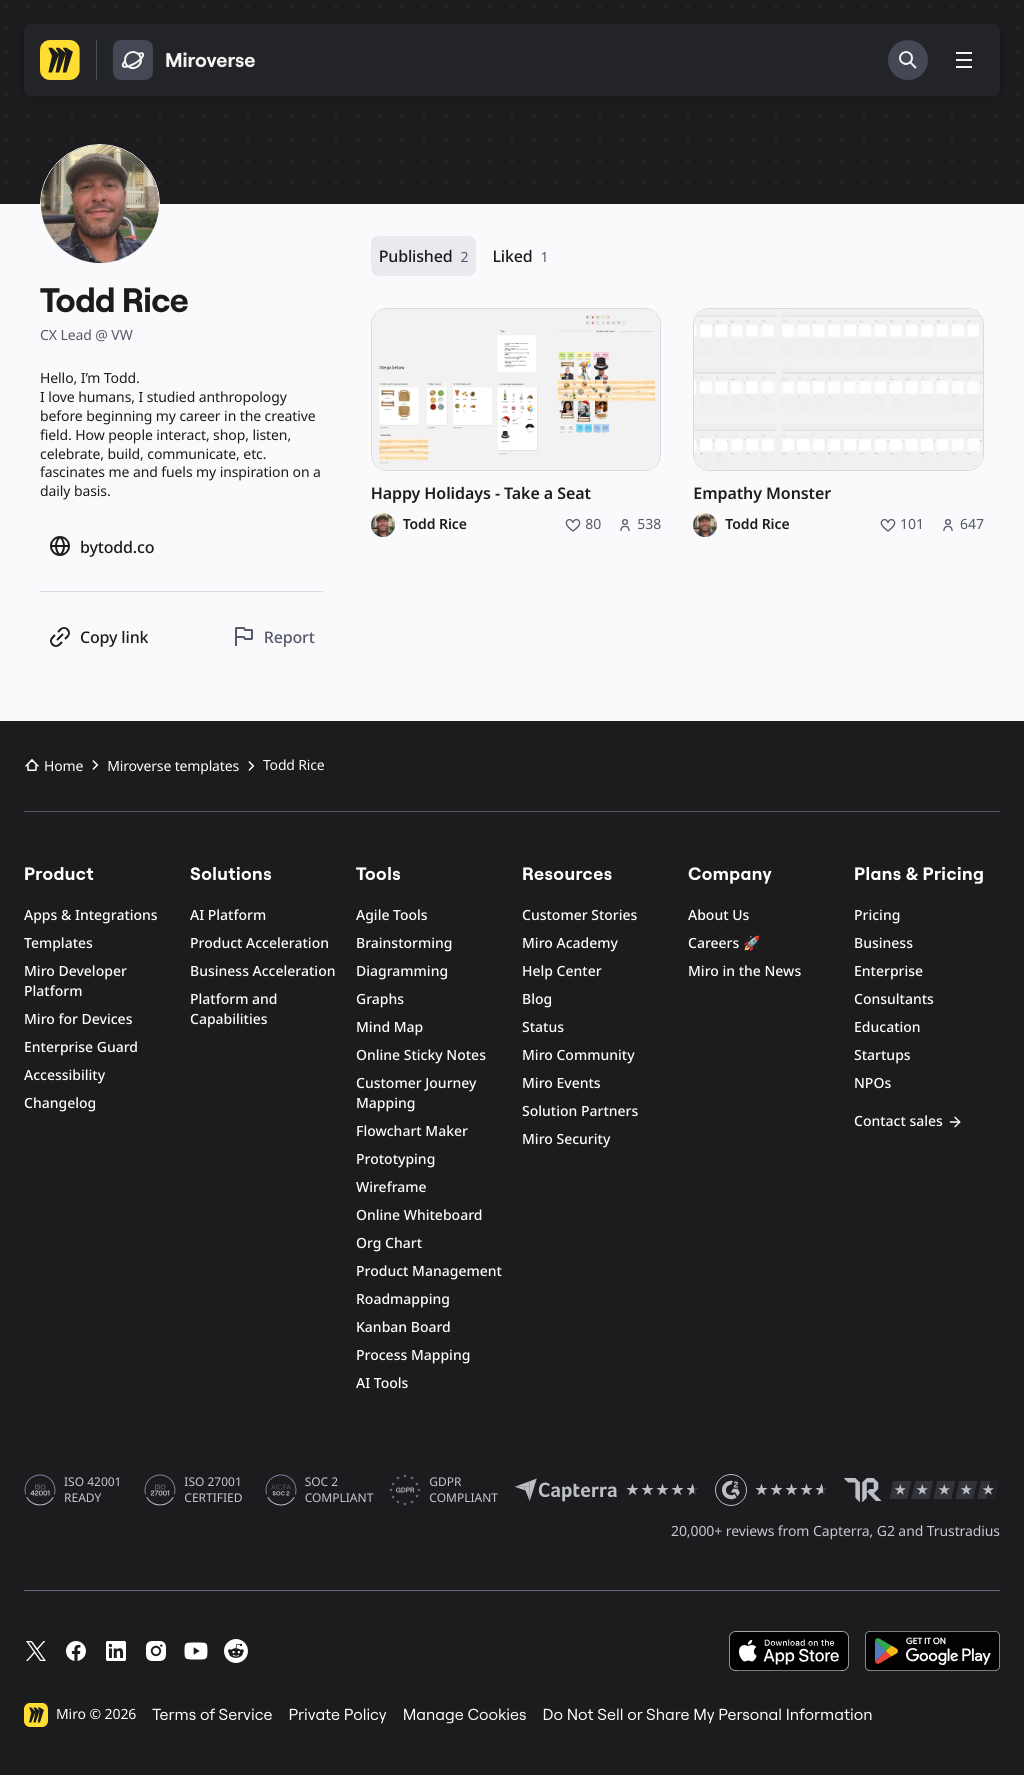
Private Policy (338, 1715)
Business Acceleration (262, 971)
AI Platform (228, 915)
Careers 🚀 (724, 943)
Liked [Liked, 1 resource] (520, 256)
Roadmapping (403, 1299)
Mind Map (389, 1027)
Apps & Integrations (91, 915)
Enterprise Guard (81, 1047)
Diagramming (402, 971)
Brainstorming (404, 943)
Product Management (429, 1271)
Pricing (877, 915)
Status (543, 1027)
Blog (537, 999)
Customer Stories (579, 915)
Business (883, 943)
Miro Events (561, 1083)
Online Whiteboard (419, 1215)
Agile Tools (392, 915)
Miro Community (578, 1055)
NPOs (872, 1083)
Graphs (380, 999)
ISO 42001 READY (92, 1490)
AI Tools (382, 1383)
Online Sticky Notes (421, 1055)
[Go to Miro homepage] (60, 60)
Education (887, 1027)
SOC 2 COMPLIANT (339, 1490)
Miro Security (566, 1139)
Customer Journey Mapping (416, 1093)
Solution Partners (580, 1111)
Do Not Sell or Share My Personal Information (707, 1715)
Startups (882, 1055)
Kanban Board (403, 1327)
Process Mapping (413, 1355)
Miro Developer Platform (75, 981)
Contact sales (908, 1121)
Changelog (60, 1103)
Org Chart (389, 1243)
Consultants (894, 999)
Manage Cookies (465, 1715)
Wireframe (391, 1187)
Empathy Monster (762, 493)
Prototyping (395, 1159)
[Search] (908, 60)
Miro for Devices (78, 1019)
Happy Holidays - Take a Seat (481, 493)
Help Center (562, 971)
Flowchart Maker (412, 1131)
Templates (58, 943)
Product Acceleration (259, 943)
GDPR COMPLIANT (463, 1490)
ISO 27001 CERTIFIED (213, 1490)
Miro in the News (744, 971)
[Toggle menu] (964, 60)
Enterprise (888, 971)
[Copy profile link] (98, 636)
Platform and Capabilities (234, 1009)
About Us (718, 915)
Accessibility (64, 1075)
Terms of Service (212, 1715)
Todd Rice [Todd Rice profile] (435, 525)
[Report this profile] (273, 636)
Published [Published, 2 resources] (424, 256)
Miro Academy (570, 943)
